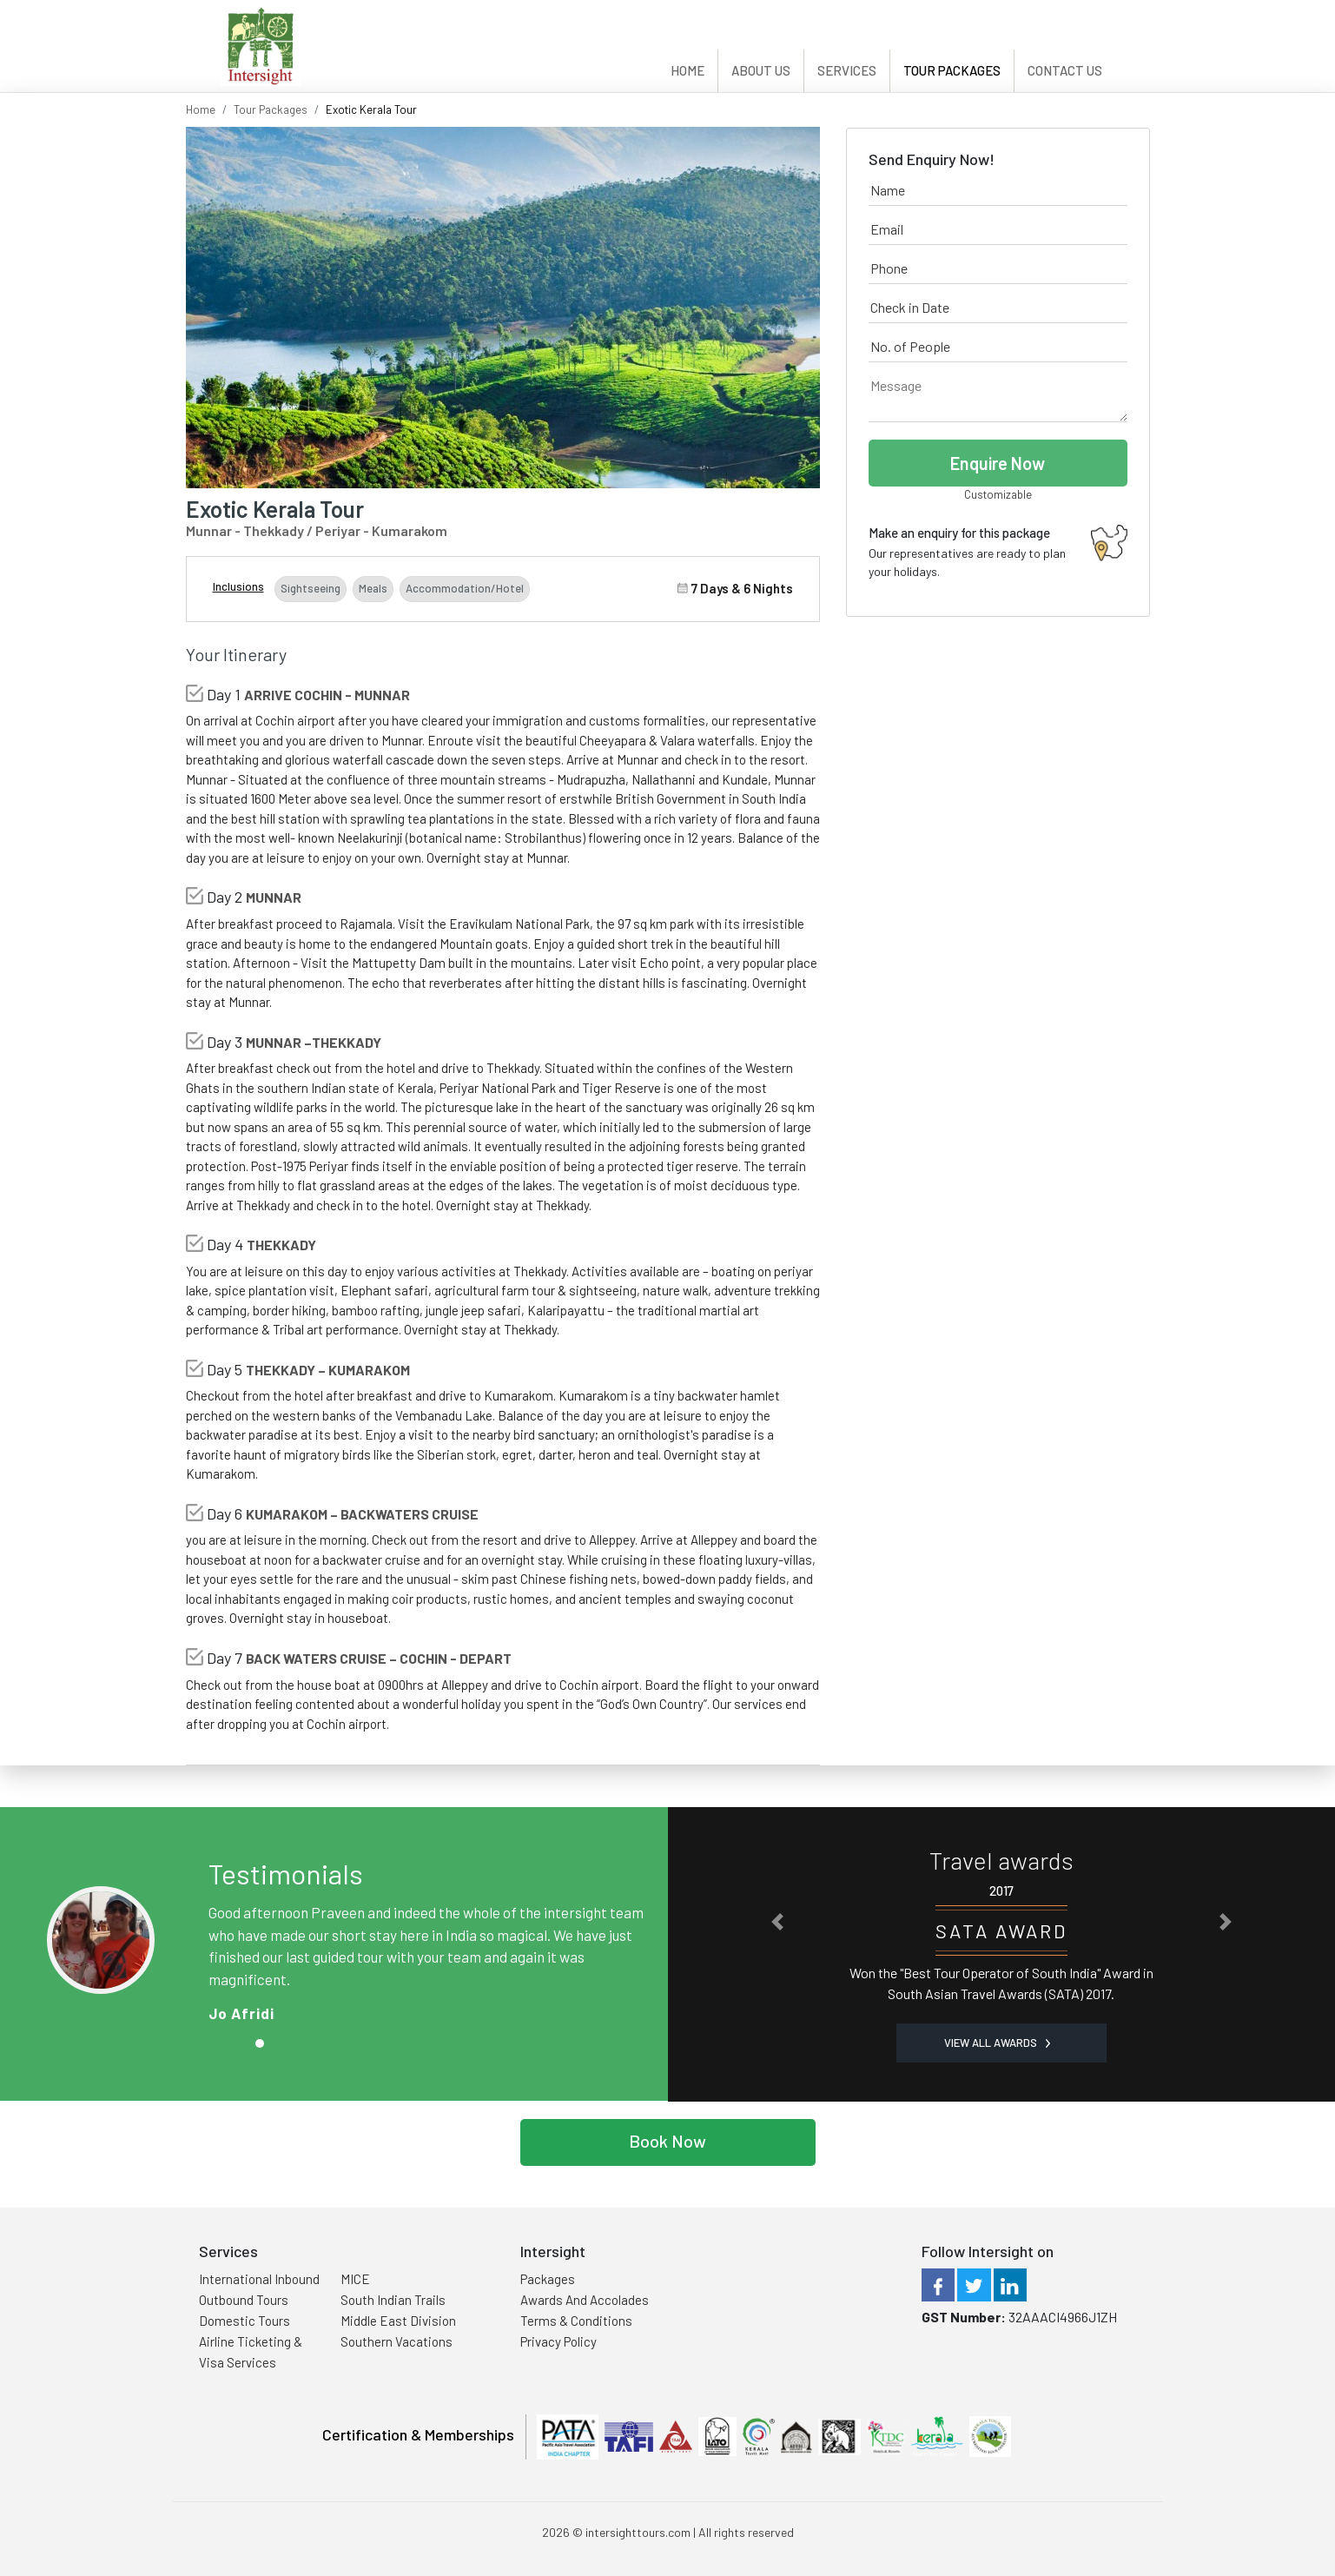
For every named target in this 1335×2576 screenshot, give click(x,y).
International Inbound (259, 2279)
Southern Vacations (396, 2341)
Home (687, 70)
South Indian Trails (393, 2300)
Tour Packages (952, 70)
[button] (777, 1921)
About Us (760, 70)
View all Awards (997, 2043)
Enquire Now (997, 463)
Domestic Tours (244, 2320)
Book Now (667, 2140)
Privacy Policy (558, 2341)
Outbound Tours (243, 2300)
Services (846, 70)
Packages (547, 2279)
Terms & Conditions (576, 2320)
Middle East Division (398, 2320)
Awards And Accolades (584, 2300)
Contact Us (1065, 70)
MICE (355, 2279)
